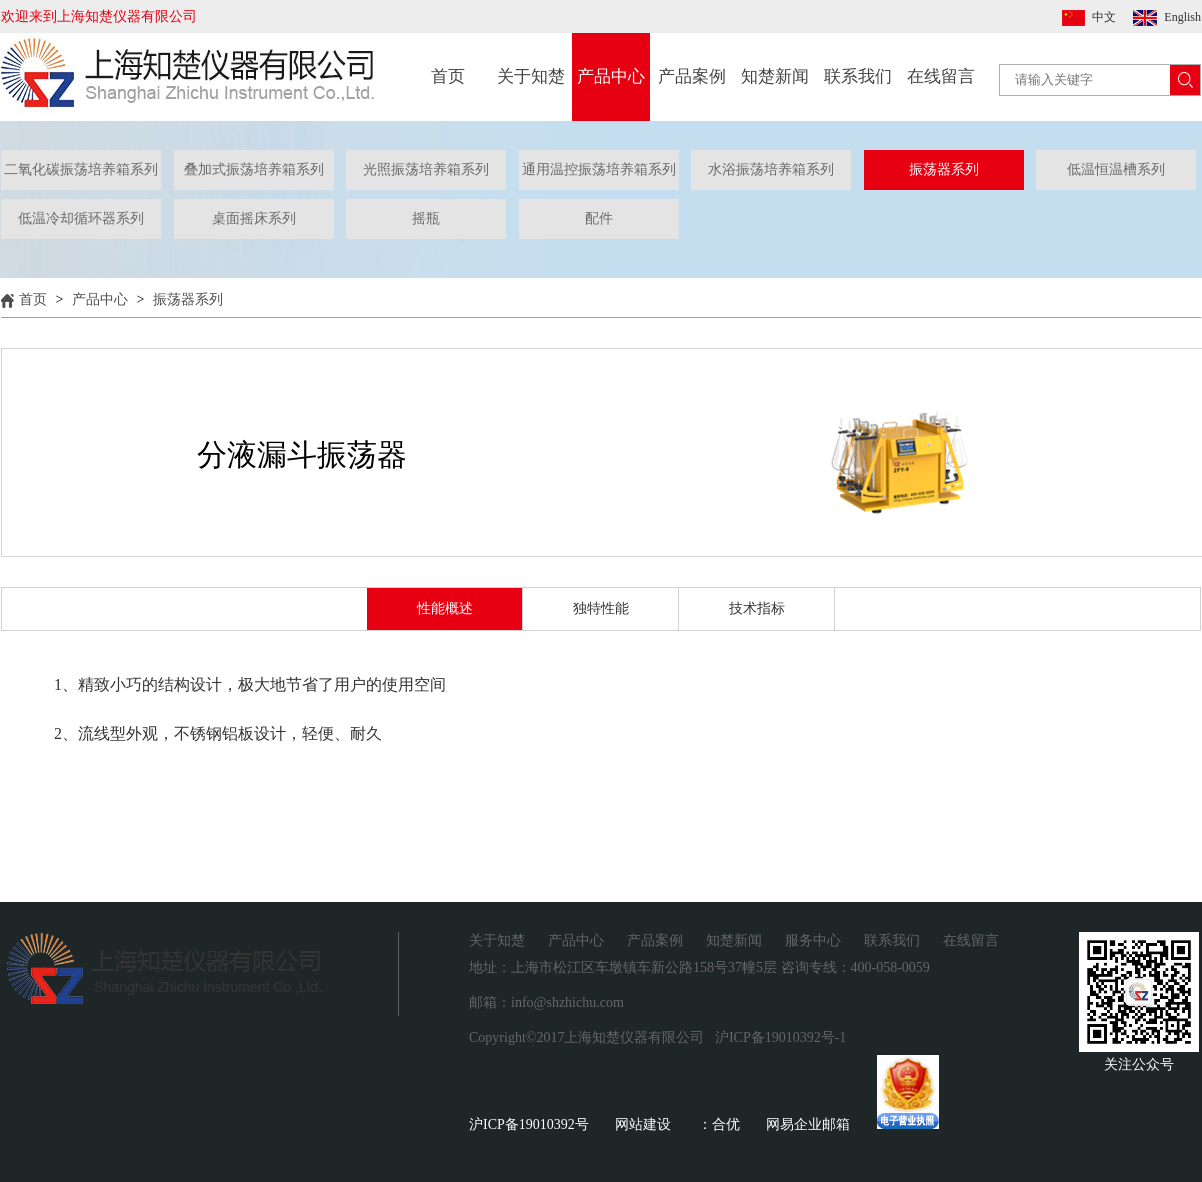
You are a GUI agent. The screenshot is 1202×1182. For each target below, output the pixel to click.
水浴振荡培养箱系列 (771, 169)
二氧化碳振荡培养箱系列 (81, 169)
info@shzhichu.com (567, 1002)
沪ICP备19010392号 (529, 1124)
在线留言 (941, 76)
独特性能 (601, 608)
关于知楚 (531, 76)
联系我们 (858, 76)
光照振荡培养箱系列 (426, 169)
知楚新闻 (775, 76)
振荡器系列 (944, 169)
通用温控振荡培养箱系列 (599, 169)
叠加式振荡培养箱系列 (254, 169)
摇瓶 (426, 218)
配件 (599, 218)
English (1182, 17)
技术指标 (757, 608)
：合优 (719, 1124)
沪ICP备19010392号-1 (780, 1037)
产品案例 (692, 76)
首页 (448, 76)
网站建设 (643, 1124)
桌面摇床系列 (254, 218)
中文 (1104, 17)
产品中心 (611, 76)
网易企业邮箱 (808, 1124)
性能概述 (445, 608)
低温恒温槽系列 (1116, 169)
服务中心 (813, 940)
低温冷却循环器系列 (81, 218)
